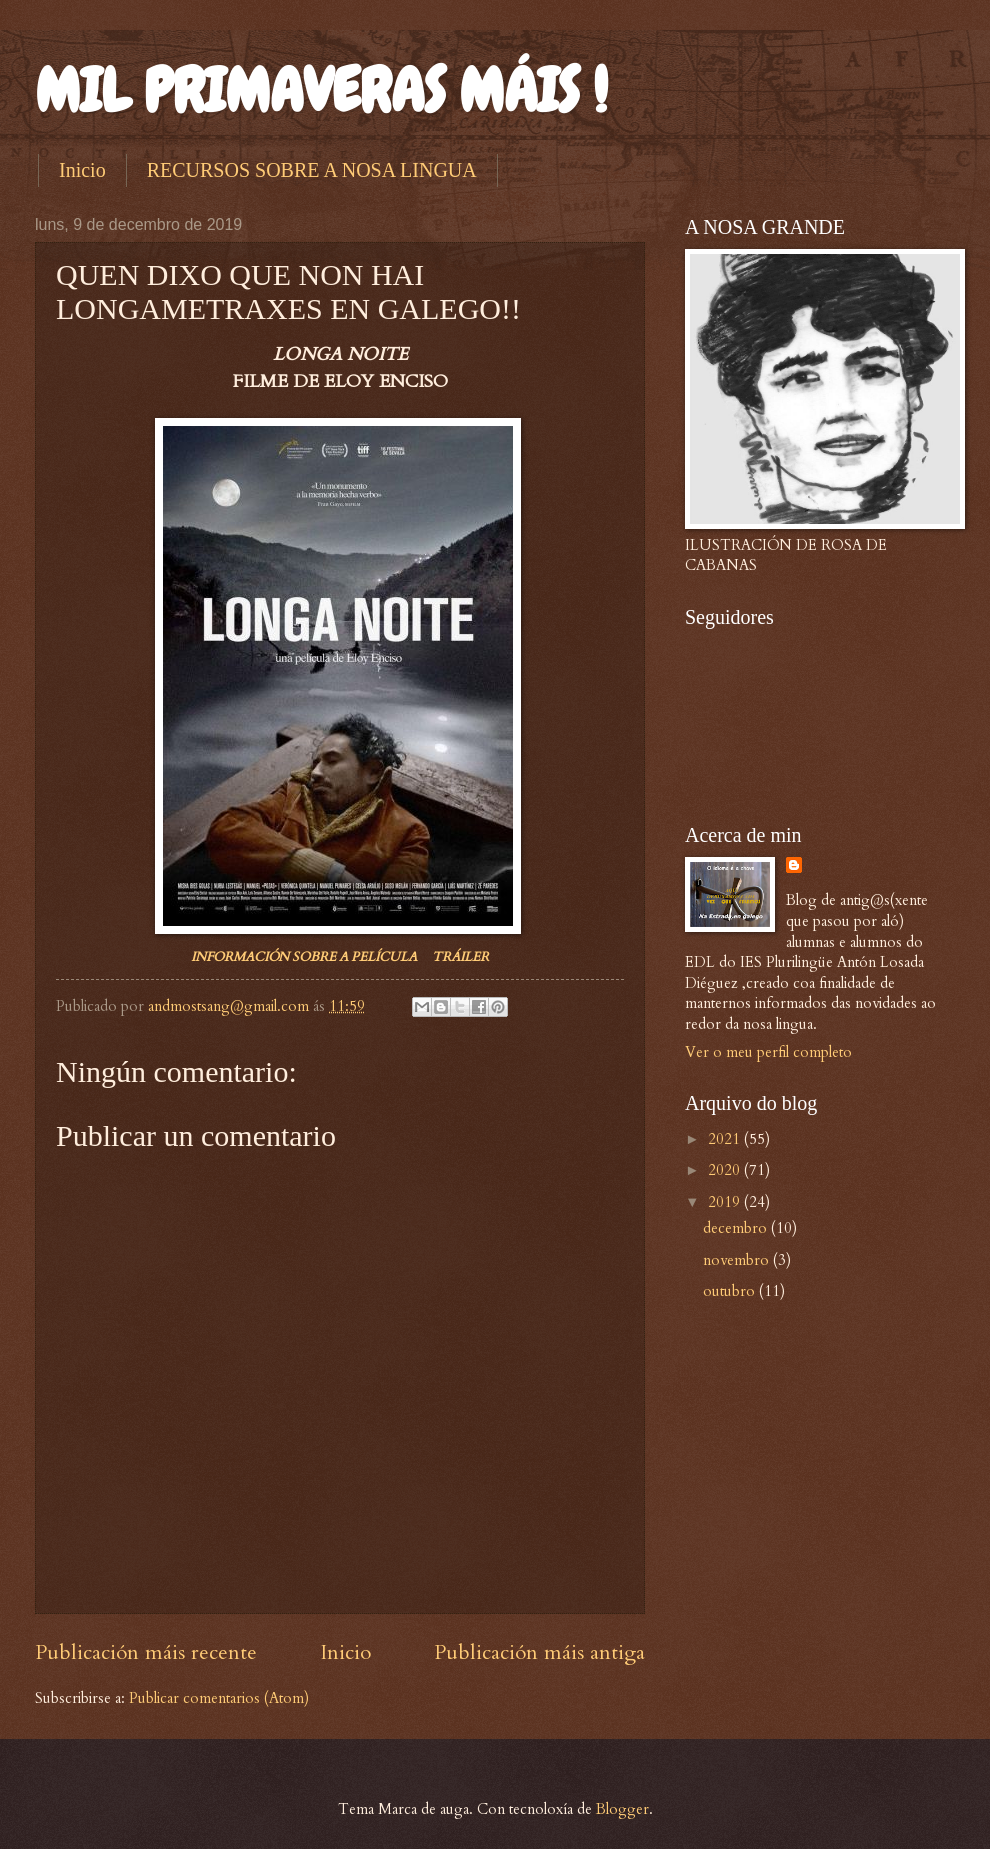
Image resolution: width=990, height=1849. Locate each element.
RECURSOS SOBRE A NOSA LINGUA (312, 170)
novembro (738, 1260)
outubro (731, 1291)
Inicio (82, 170)
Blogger (622, 1809)
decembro (737, 1228)
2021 (726, 1139)
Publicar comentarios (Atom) (219, 1698)
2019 (726, 1202)
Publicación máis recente (146, 1652)
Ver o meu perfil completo (768, 1052)
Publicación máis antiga (539, 1652)
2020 (726, 1170)
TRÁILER (460, 957)
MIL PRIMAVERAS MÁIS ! (321, 90)
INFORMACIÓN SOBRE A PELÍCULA (304, 957)
